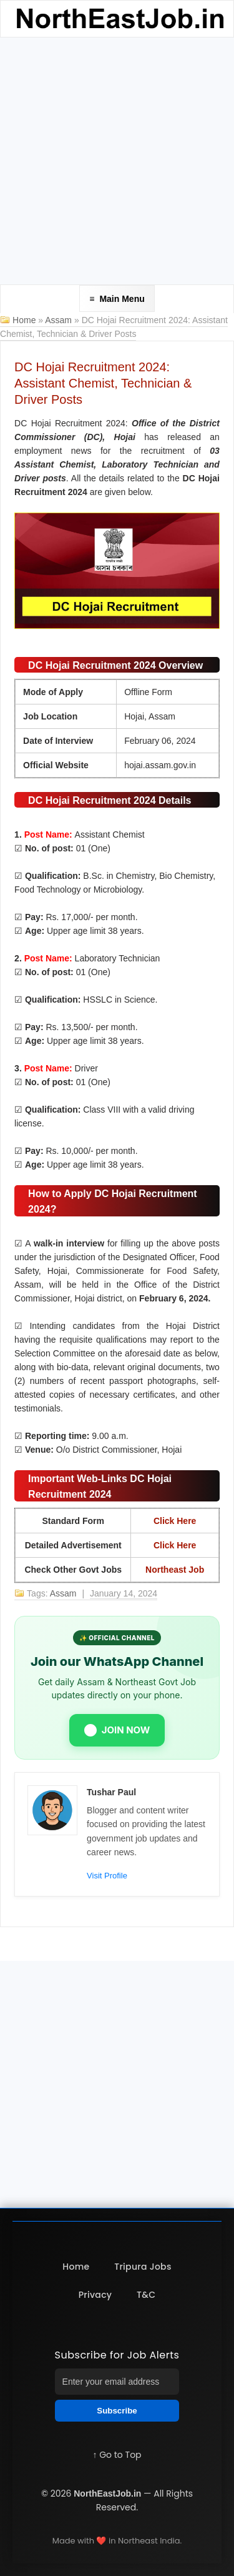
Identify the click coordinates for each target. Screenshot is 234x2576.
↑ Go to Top (116, 2454)
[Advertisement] (117, 161)
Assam (59, 320)
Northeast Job (174, 1570)
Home (24, 320)
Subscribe (117, 2410)
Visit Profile (107, 1875)
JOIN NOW (117, 1730)
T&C (146, 2294)
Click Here (175, 1521)
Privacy (95, 2294)
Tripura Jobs (142, 2266)
